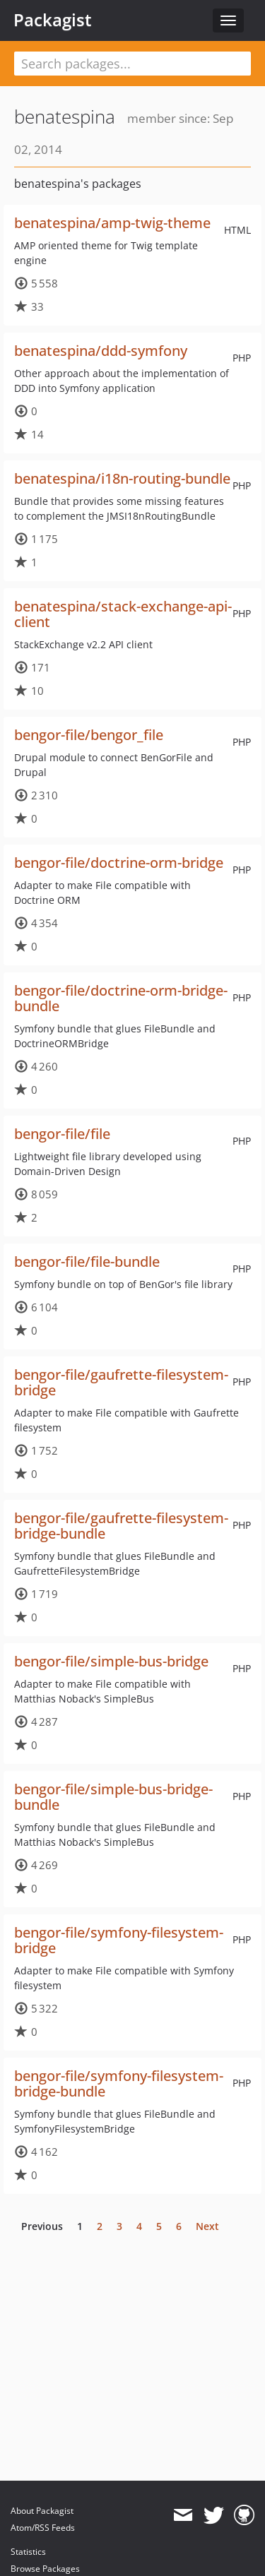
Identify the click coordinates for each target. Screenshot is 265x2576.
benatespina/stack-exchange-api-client (123, 614)
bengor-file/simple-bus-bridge (111, 1661)
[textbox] (132, 64)
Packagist (52, 19)
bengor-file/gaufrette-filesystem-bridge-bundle (121, 1525)
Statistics (28, 2552)
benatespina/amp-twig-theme (112, 222)
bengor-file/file (62, 1133)
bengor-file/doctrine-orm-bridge (118, 862)
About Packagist (42, 2511)
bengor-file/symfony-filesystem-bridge (118, 1940)
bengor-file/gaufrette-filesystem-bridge (121, 1382)
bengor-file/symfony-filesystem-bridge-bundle (118, 2083)
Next (207, 2226)
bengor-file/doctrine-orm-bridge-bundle (121, 998)
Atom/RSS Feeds (43, 2528)
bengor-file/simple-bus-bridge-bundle (113, 1796)
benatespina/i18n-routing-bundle (122, 478)
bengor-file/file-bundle (87, 1261)
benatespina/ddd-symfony (100, 350)
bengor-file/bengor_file (88, 734)
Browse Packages (45, 2569)
